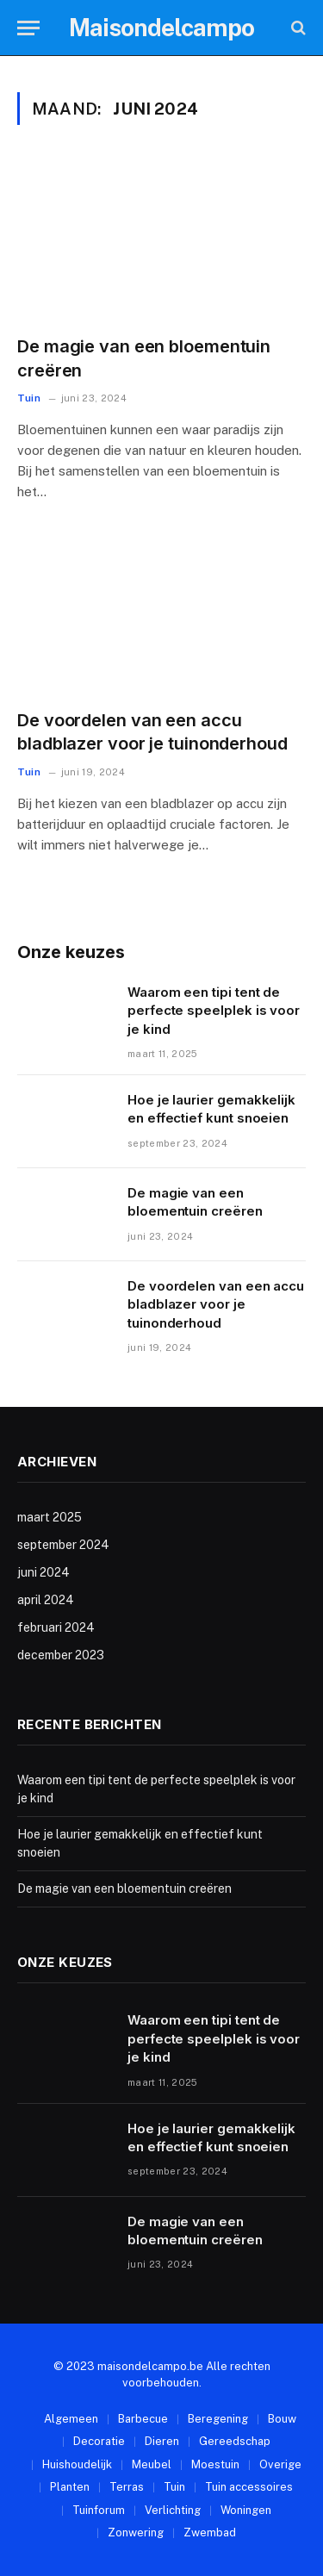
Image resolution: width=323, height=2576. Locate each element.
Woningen (246, 2510)
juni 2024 (43, 1572)
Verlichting (173, 2510)
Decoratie (99, 2441)
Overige (280, 2464)
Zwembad (209, 2532)
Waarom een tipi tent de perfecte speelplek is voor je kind (213, 1010)
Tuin (174, 2486)
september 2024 (63, 1545)
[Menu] (28, 28)
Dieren (162, 2441)
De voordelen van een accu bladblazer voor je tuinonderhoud (215, 1304)
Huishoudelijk (77, 2464)
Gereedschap (234, 2441)
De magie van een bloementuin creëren (124, 1888)
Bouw (282, 2418)
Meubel (151, 2464)
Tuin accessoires (249, 2486)
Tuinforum (98, 2510)
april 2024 (45, 1600)
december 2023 (60, 1655)
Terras (126, 2486)
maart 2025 (49, 1517)
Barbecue (143, 2418)
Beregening (218, 2418)
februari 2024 (56, 1627)
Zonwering (136, 2532)
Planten (70, 2486)
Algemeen (71, 2418)
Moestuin (215, 2464)
